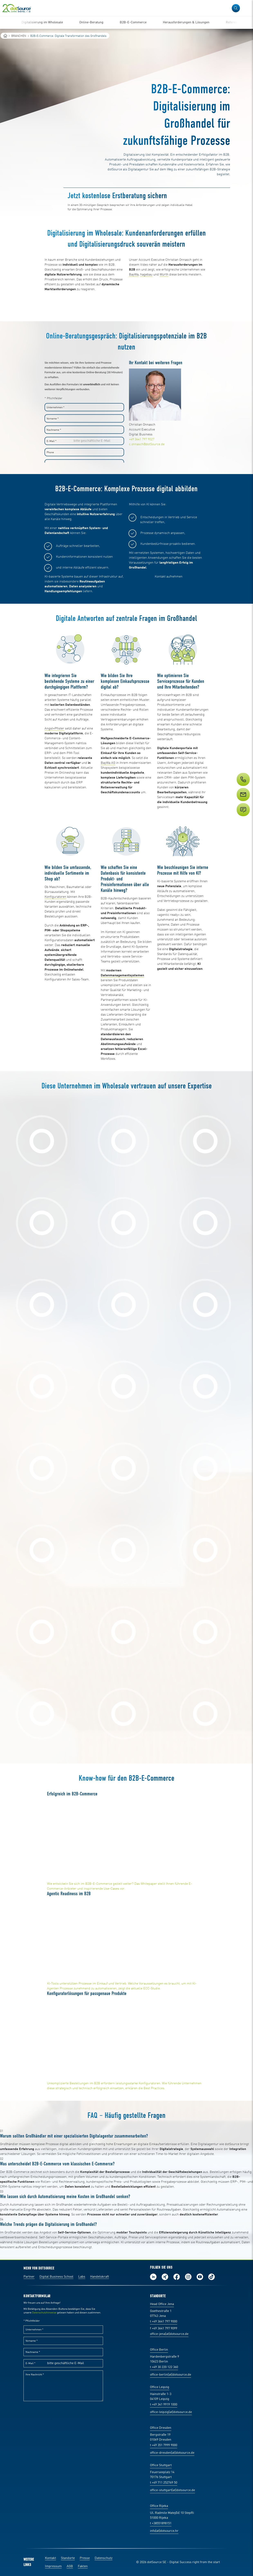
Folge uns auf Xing (165, 2277)
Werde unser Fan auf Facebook (176, 2277)
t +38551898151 (160, 2523)
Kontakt (50, 2558)
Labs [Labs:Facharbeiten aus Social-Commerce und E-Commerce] (81, 2276)
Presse (85, 2558)
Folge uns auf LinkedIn (153, 2277)
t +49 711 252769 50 (163, 2482)
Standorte (68, 2558)
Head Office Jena (162, 2304)
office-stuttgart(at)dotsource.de (172, 2490)
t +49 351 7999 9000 (163, 2445)
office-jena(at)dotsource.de (169, 2334)
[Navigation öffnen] (247, 8)
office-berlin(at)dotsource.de (170, 2374)
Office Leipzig (159, 2387)
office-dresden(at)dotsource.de (172, 2453)
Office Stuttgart (161, 2465)
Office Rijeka (159, 2506)
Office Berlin (159, 2349)
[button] (236, 8)
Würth (164, 274)
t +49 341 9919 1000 (163, 2404)
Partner (29, 2276)
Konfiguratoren (55, 897)
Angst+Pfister (54, 728)
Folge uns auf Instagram (188, 2277)
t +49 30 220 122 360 (164, 2367)
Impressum (53, 2566)
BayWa (134, 274)
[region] (126, 22)
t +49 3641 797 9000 (163, 2321)
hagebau (146, 274)
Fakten (83, 2566)
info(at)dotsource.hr (164, 2531)
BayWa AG (108, 763)
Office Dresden (160, 2428)
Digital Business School (56, 2276)
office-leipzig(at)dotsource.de (171, 2412)
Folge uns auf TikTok (211, 2277)
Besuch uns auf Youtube (200, 2277)
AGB (70, 2566)
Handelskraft (99, 2276)
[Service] (243, 802)
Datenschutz (103, 2558)
